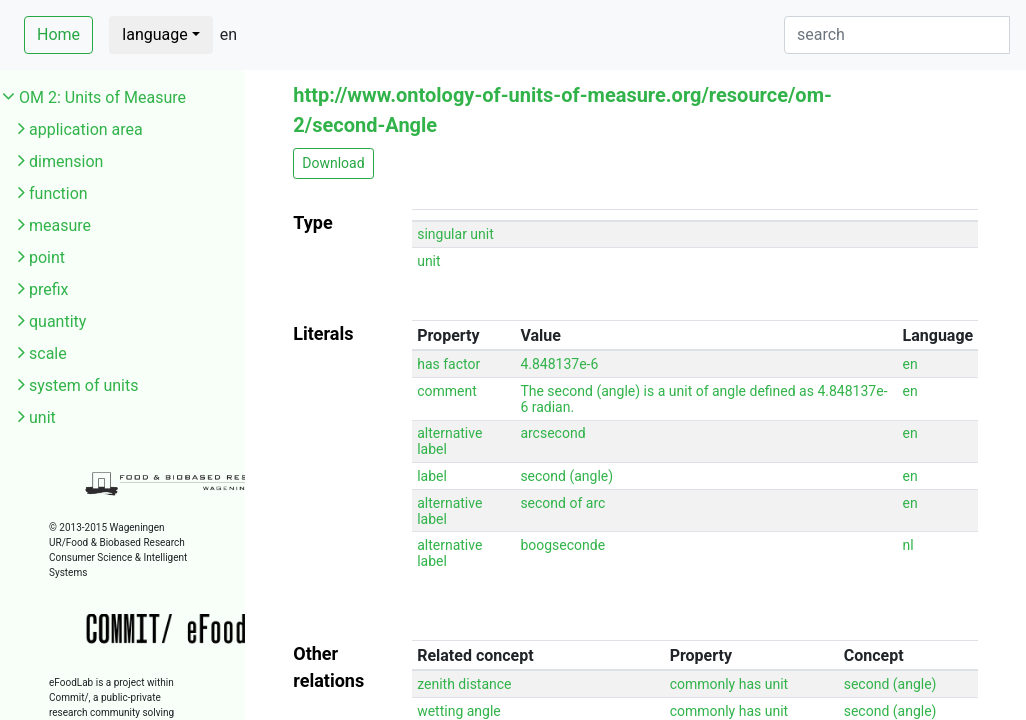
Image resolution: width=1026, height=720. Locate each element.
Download (333, 163)
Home (58, 34)
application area (86, 129)
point (47, 257)
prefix (49, 289)
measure (60, 225)
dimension (66, 161)
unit (42, 417)
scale (48, 353)
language (154, 34)
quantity (57, 321)
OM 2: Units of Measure (102, 97)
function (58, 193)
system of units (84, 385)
